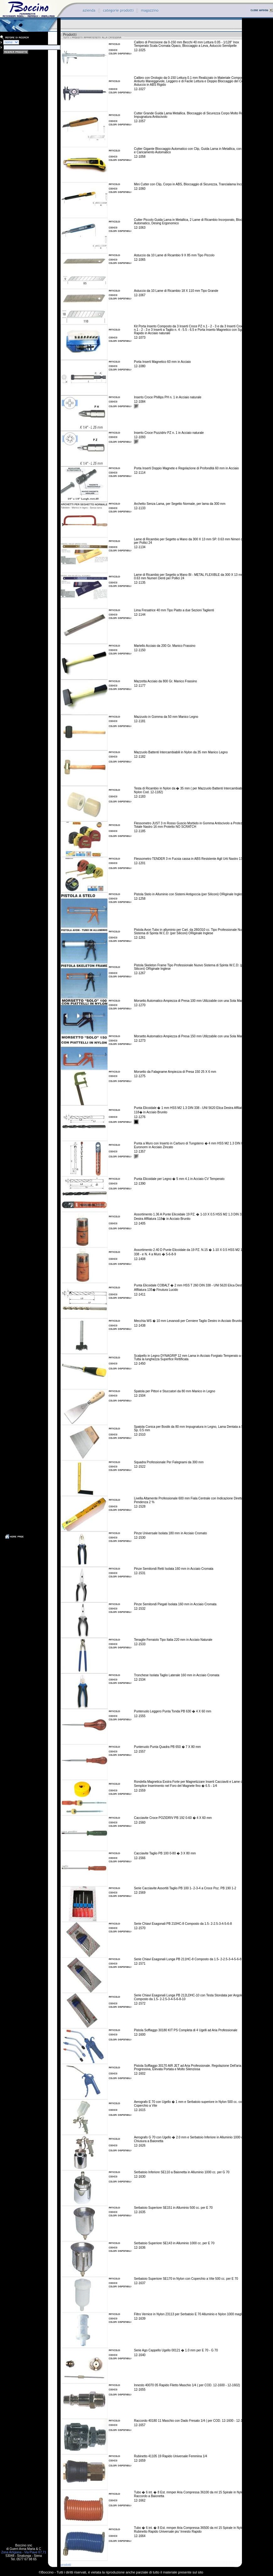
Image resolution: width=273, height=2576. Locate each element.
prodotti (66, 2565)
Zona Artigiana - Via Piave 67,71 (23, 2552)
